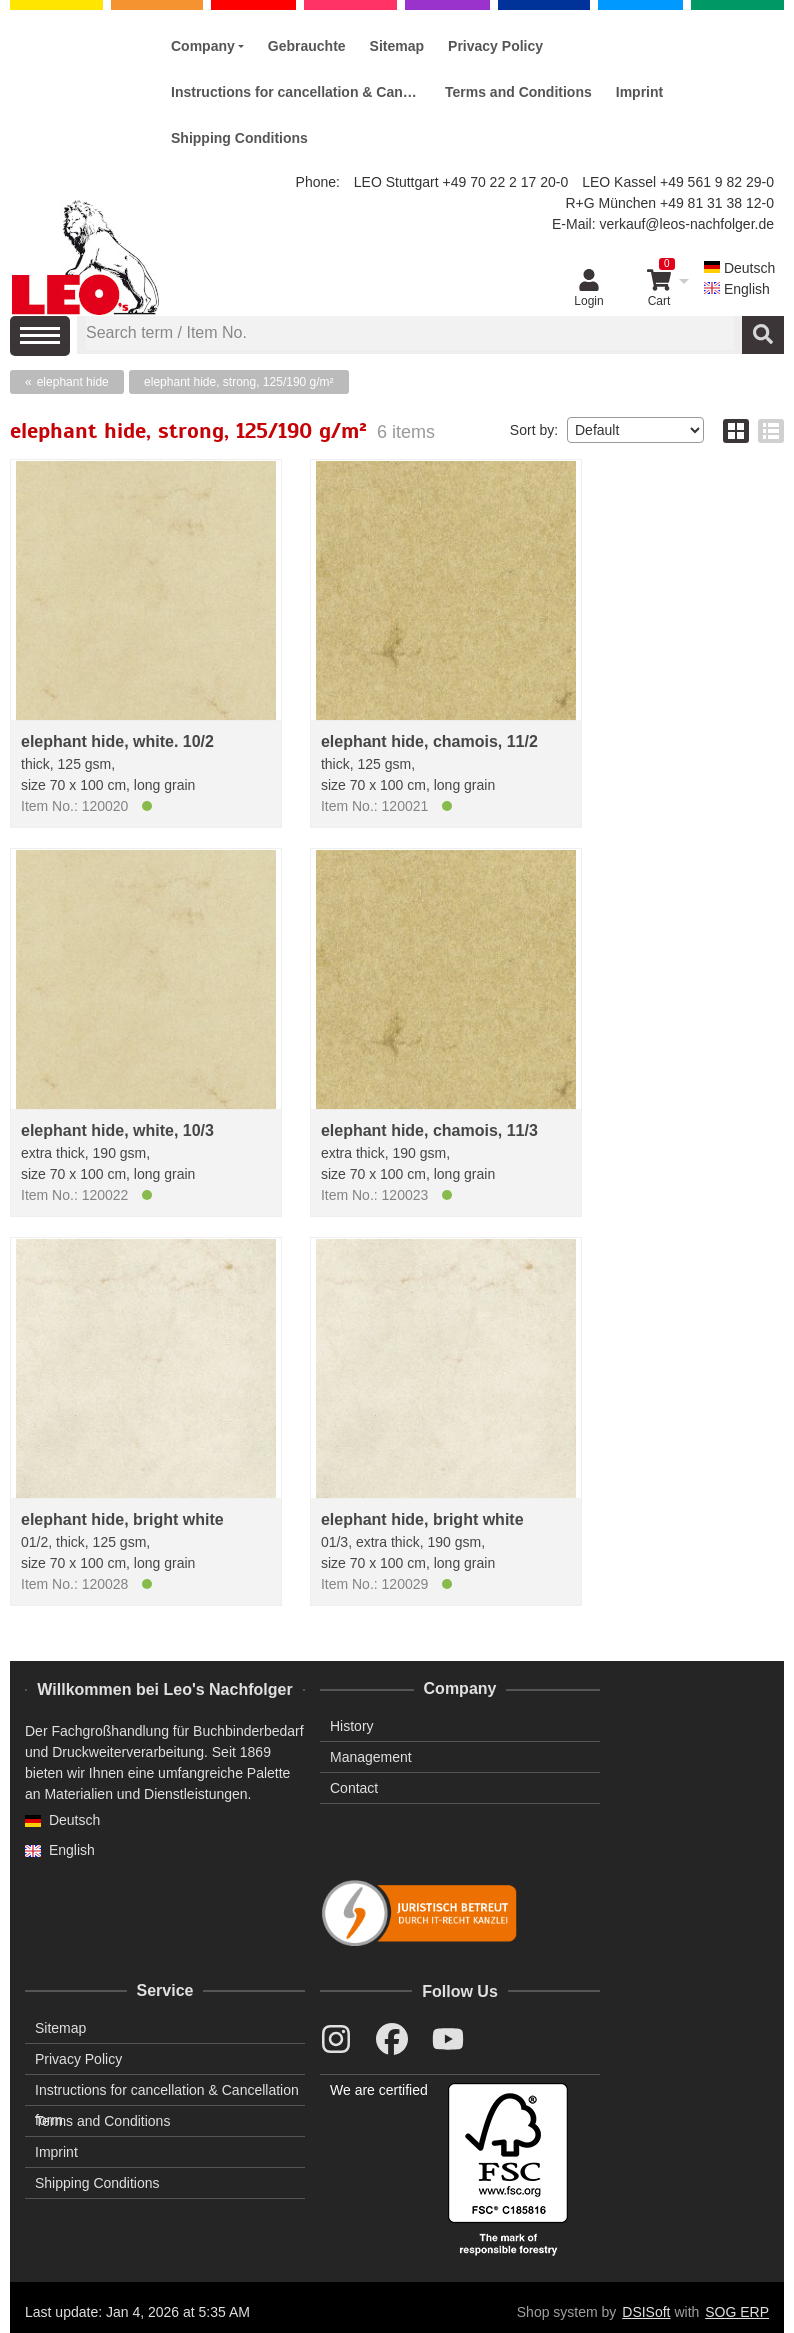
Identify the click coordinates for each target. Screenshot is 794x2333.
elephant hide (73, 382)
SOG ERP (737, 2312)
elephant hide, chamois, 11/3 (429, 1130)
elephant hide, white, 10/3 (117, 1130)
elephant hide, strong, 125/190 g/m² (238, 382)
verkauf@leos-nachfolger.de (686, 224)
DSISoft (646, 2312)
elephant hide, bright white (122, 1519)
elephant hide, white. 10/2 (117, 741)
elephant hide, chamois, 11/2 (429, 741)
